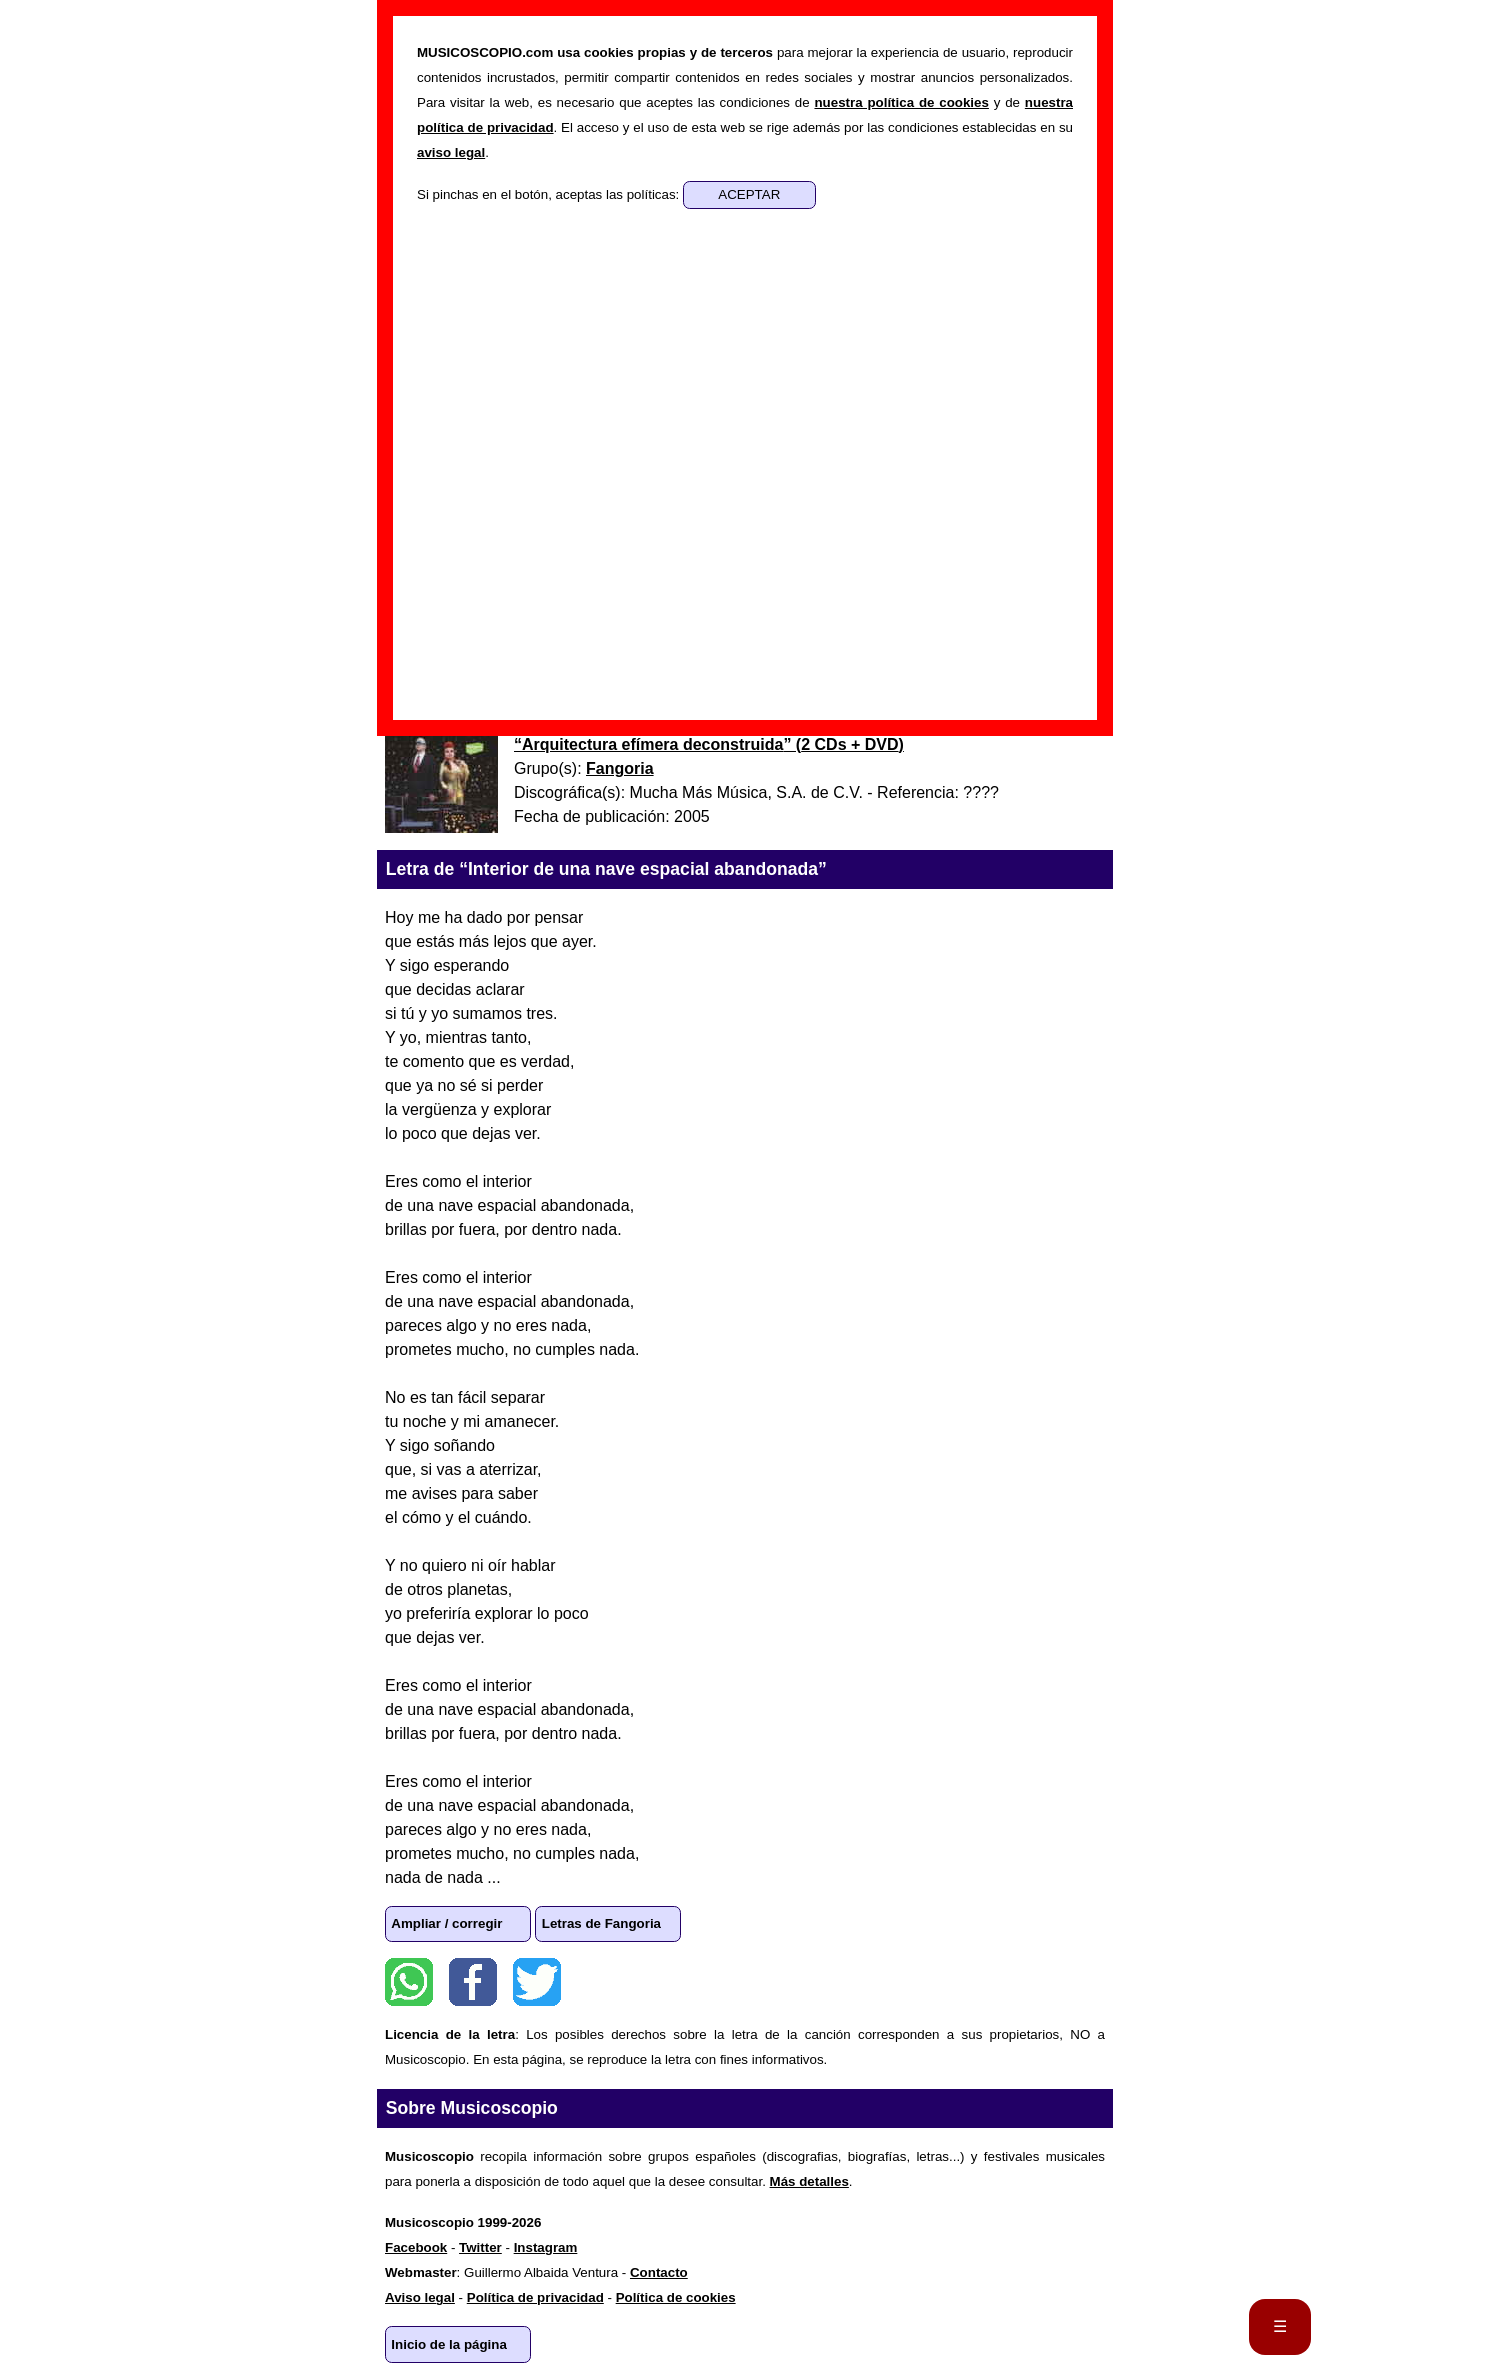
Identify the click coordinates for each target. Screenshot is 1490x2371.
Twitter (537, 1982)
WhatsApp (409, 1982)
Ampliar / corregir (446, 1923)
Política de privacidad (535, 2297)
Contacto (659, 2272)
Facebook (473, 1982)
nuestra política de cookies (901, 102)
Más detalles (809, 2181)
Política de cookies (676, 2297)
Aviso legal (420, 2297)
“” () (709, 744)
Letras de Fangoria (601, 1923)
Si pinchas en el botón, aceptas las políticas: (550, 194)
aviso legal (451, 152)
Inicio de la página (449, 2344)
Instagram (546, 2247)
